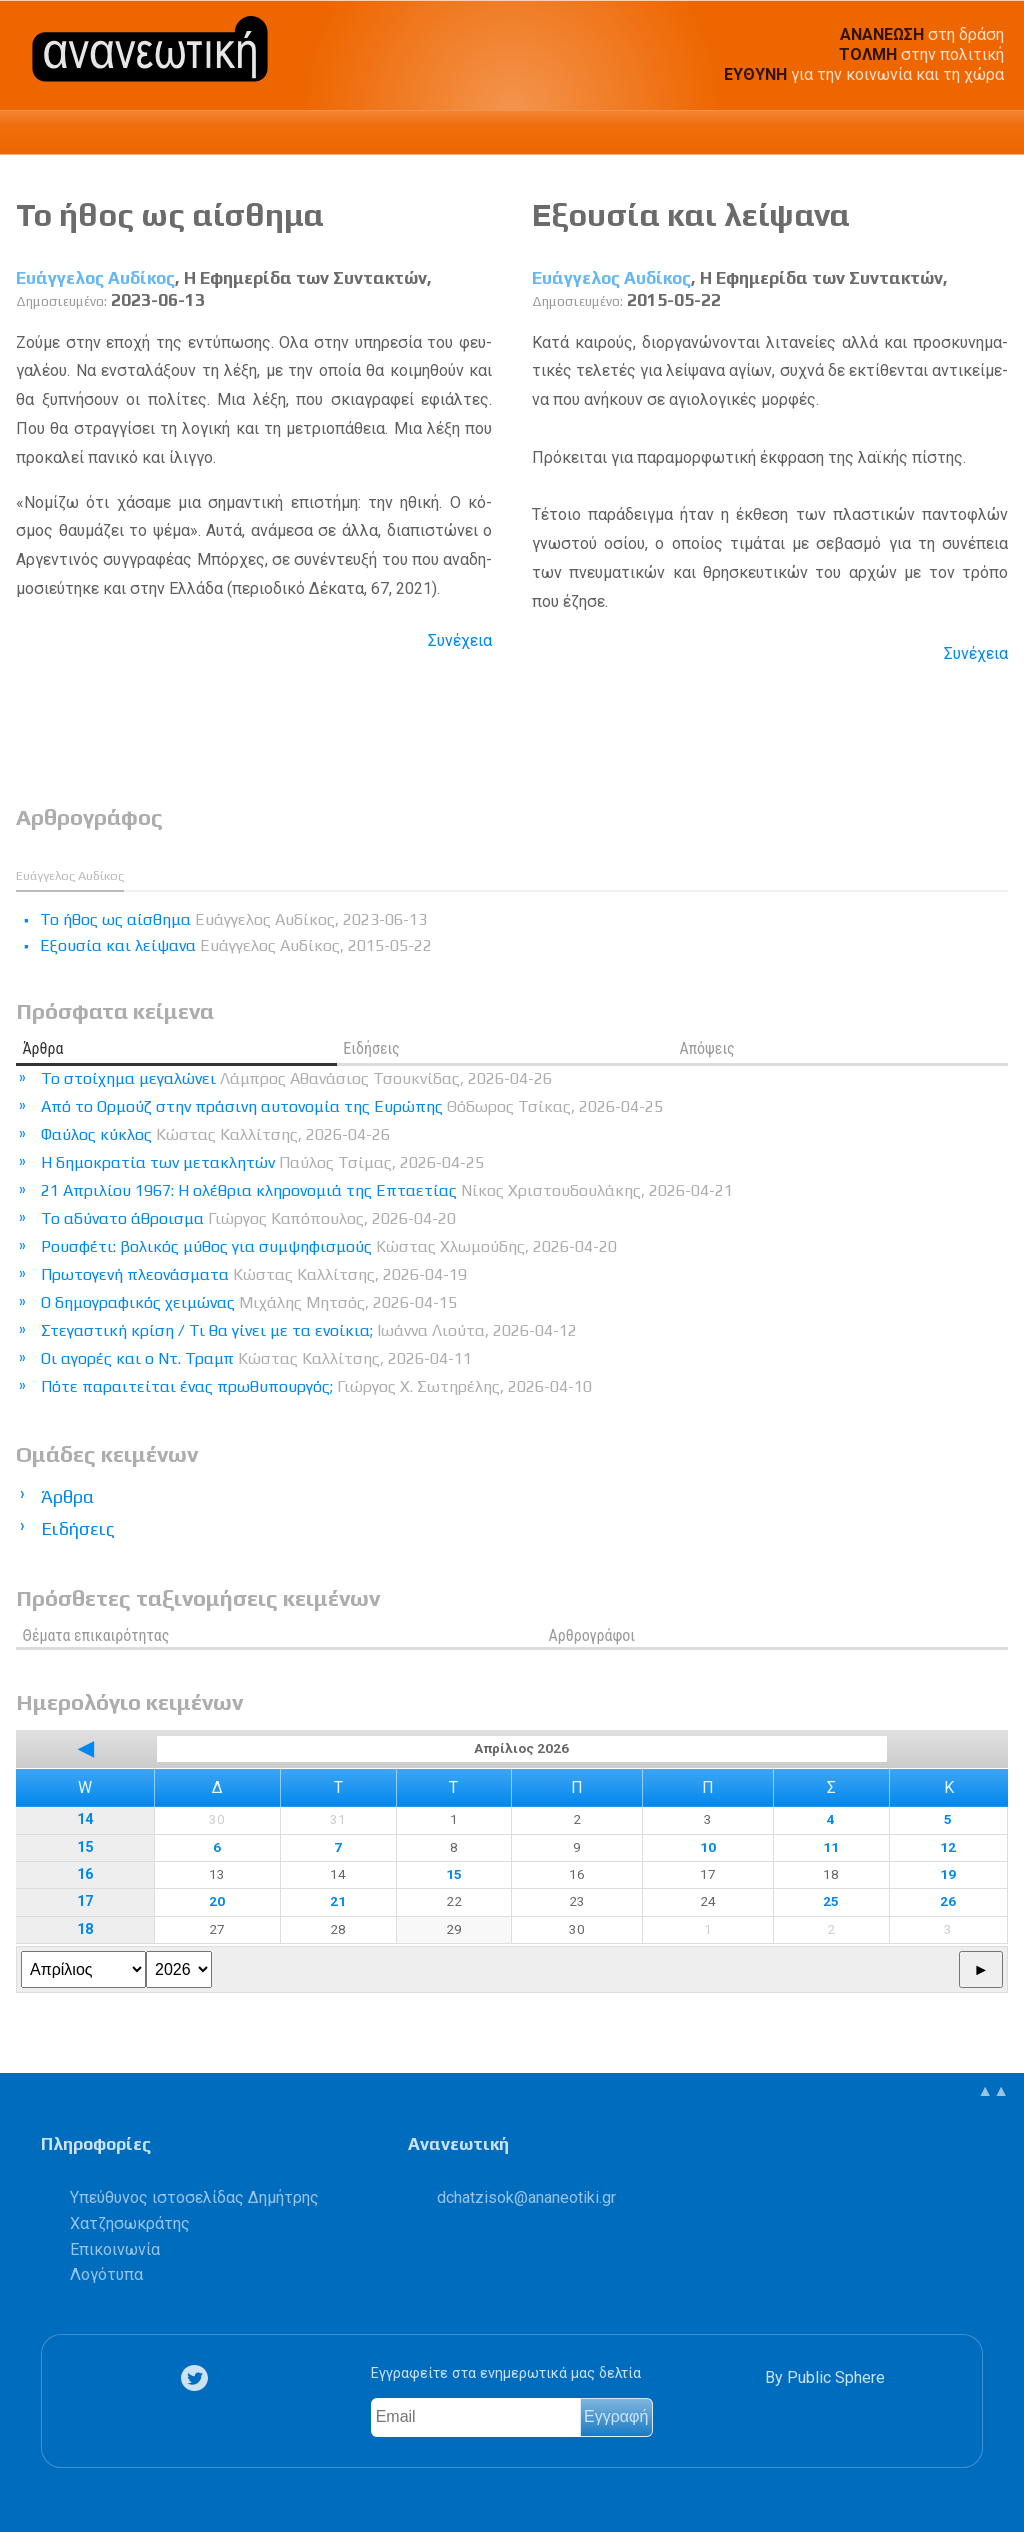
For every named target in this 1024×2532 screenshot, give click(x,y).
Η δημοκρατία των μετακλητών (262, 1162)
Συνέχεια (460, 640)
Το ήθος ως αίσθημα (170, 214)
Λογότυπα (106, 2274)
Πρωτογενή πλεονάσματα (254, 1274)
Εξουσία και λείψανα (691, 214)
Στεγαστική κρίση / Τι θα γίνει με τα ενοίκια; (309, 1330)
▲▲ (993, 2090)
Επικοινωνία (115, 2249)
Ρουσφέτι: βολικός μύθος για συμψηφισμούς (329, 1246)
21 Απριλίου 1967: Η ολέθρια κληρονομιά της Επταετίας (387, 1190)
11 (831, 1847)
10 (708, 1847)
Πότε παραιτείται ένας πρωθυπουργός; (316, 1386)
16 (85, 1874)
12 (948, 1847)
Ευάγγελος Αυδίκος (95, 278)
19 (948, 1874)
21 (338, 1901)
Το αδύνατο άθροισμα (248, 1218)
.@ (526, 2197)
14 (85, 1819)
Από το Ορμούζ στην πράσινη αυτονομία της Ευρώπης (352, 1106)
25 (831, 1901)
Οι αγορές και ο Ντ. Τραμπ (256, 1358)
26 (948, 1901)
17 (85, 1901)
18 (85, 1929)
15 (85, 1847)
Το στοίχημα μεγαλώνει (296, 1078)
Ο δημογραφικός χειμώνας (249, 1302)
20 (217, 1901)
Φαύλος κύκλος (215, 1134)
